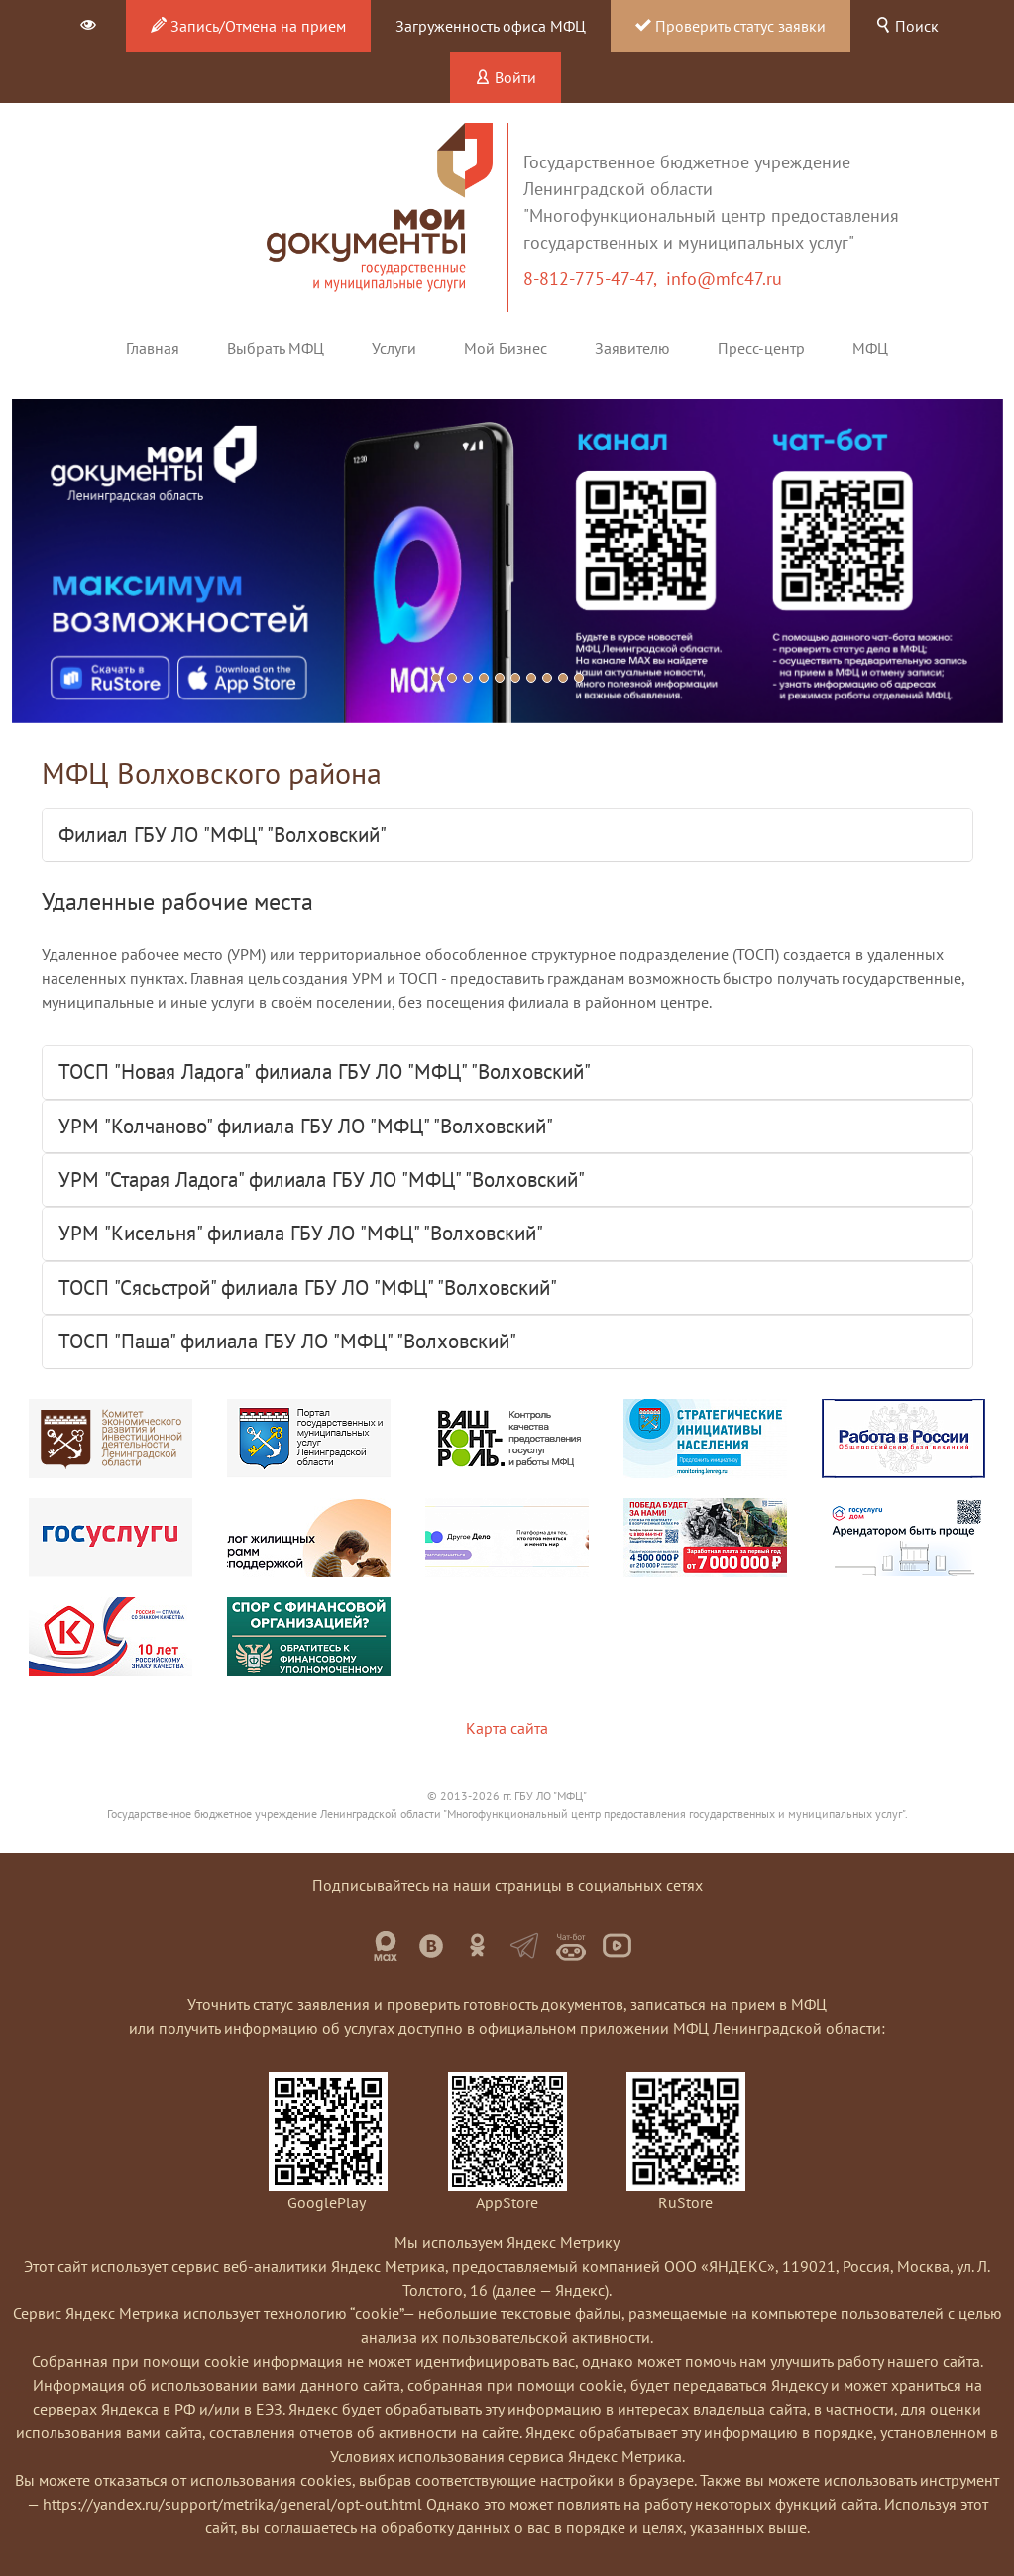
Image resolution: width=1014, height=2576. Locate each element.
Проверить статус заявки (730, 26)
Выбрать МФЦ (275, 348)
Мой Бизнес (505, 348)
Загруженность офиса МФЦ (490, 26)
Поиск (907, 26)
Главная (152, 348)
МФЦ (870, 348)
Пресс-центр (761, 348)
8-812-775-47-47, (594, 279)
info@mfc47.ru (724, 279)
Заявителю (632, 348)
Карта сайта (507, 1728)
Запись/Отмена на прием (248, 26)
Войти (505, 77)
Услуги (394, 348)
